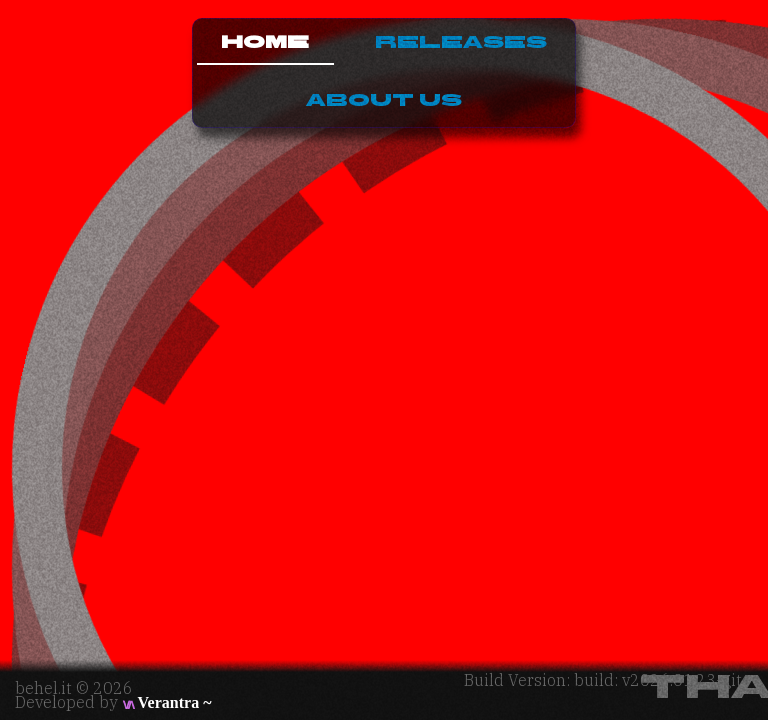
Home (265, 42)
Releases (461, 42)
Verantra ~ (166, 702)
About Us (384, 100)
